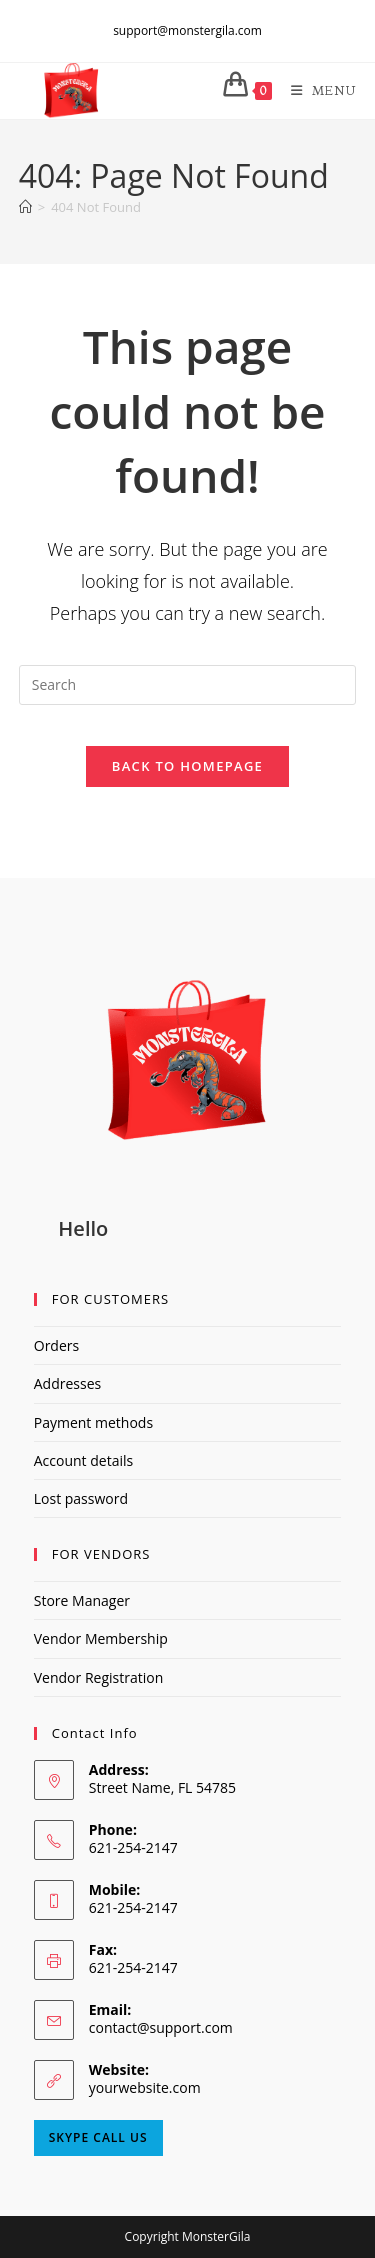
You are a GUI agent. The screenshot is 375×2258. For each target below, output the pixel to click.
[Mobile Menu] (316, 90)
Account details (83, 1460)
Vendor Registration (98, 1677)
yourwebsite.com (145, 2087)
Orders (56, 1345)
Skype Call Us (98, 2137)
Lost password (81, 1498)
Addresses (67, 1383)
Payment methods (93, 1422)
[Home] (25, 207)
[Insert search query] (188, 685)
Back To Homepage (187, 766)
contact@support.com (161, 2027)
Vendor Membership (101, 1638)
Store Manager (82, 1600)
